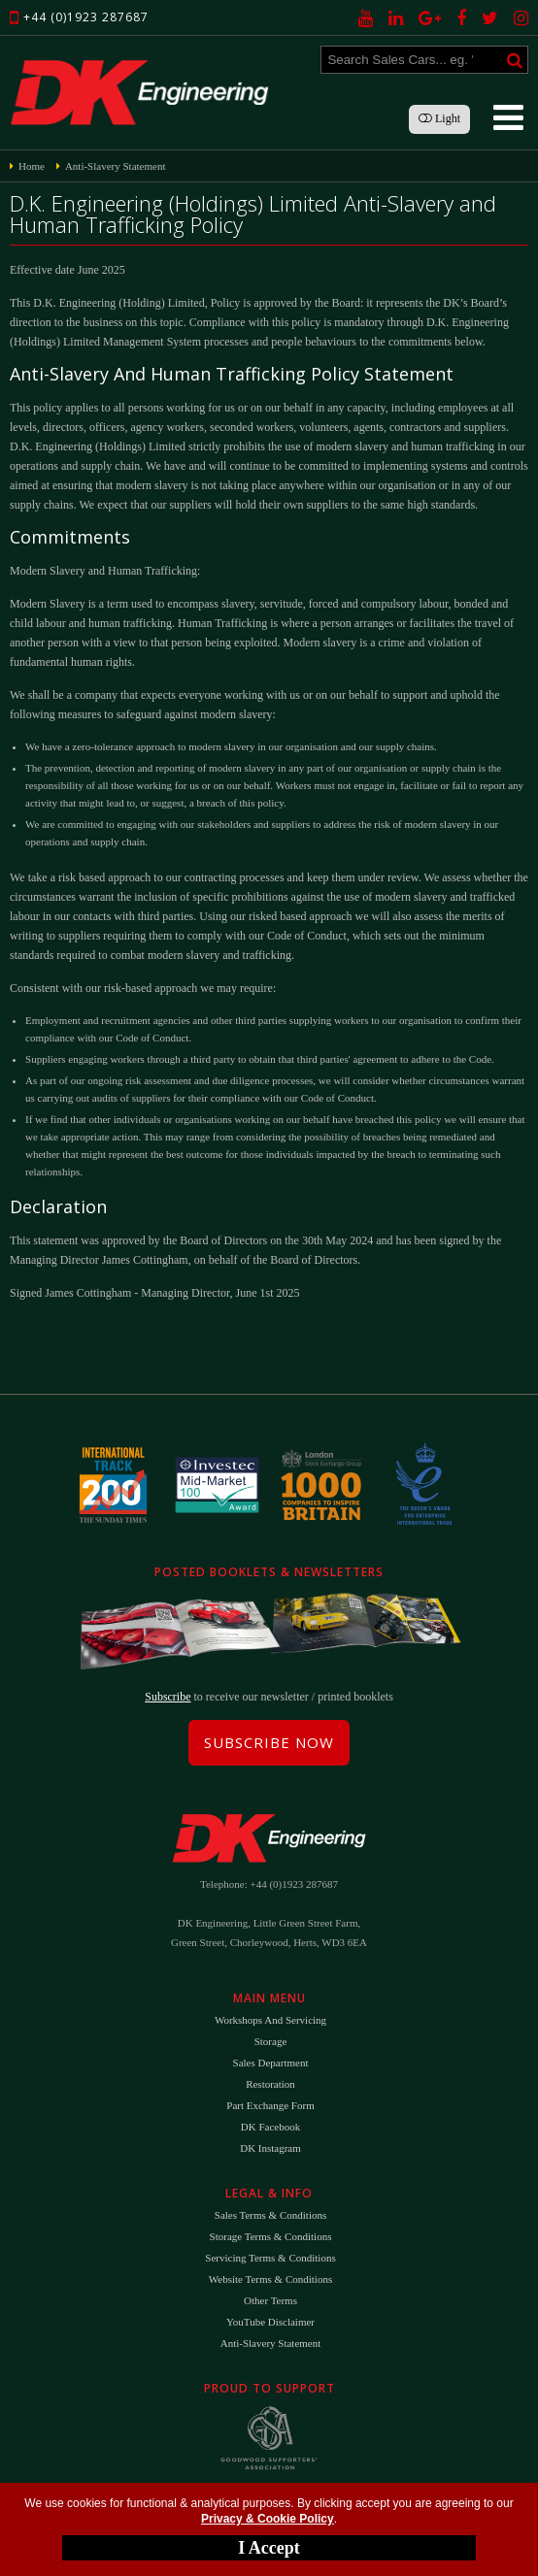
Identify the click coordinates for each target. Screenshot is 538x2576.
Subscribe (167, 1696)
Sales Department (271, 2062)
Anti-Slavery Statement (270, 2343)
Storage (270, 2041)
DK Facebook (270, 2126)
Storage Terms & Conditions (271, 2236)
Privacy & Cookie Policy (267, 2519)
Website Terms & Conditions (270, 2279)
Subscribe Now (269, 1742)
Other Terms (270, 2300)
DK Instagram (270, 2148)
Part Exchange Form (270, 2105)
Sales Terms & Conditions (270, 2215)
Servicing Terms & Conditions (270, 2257)
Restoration (270, 2084)
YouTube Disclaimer (270, 2322)
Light (439, 118)
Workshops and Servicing (270, 2020)
